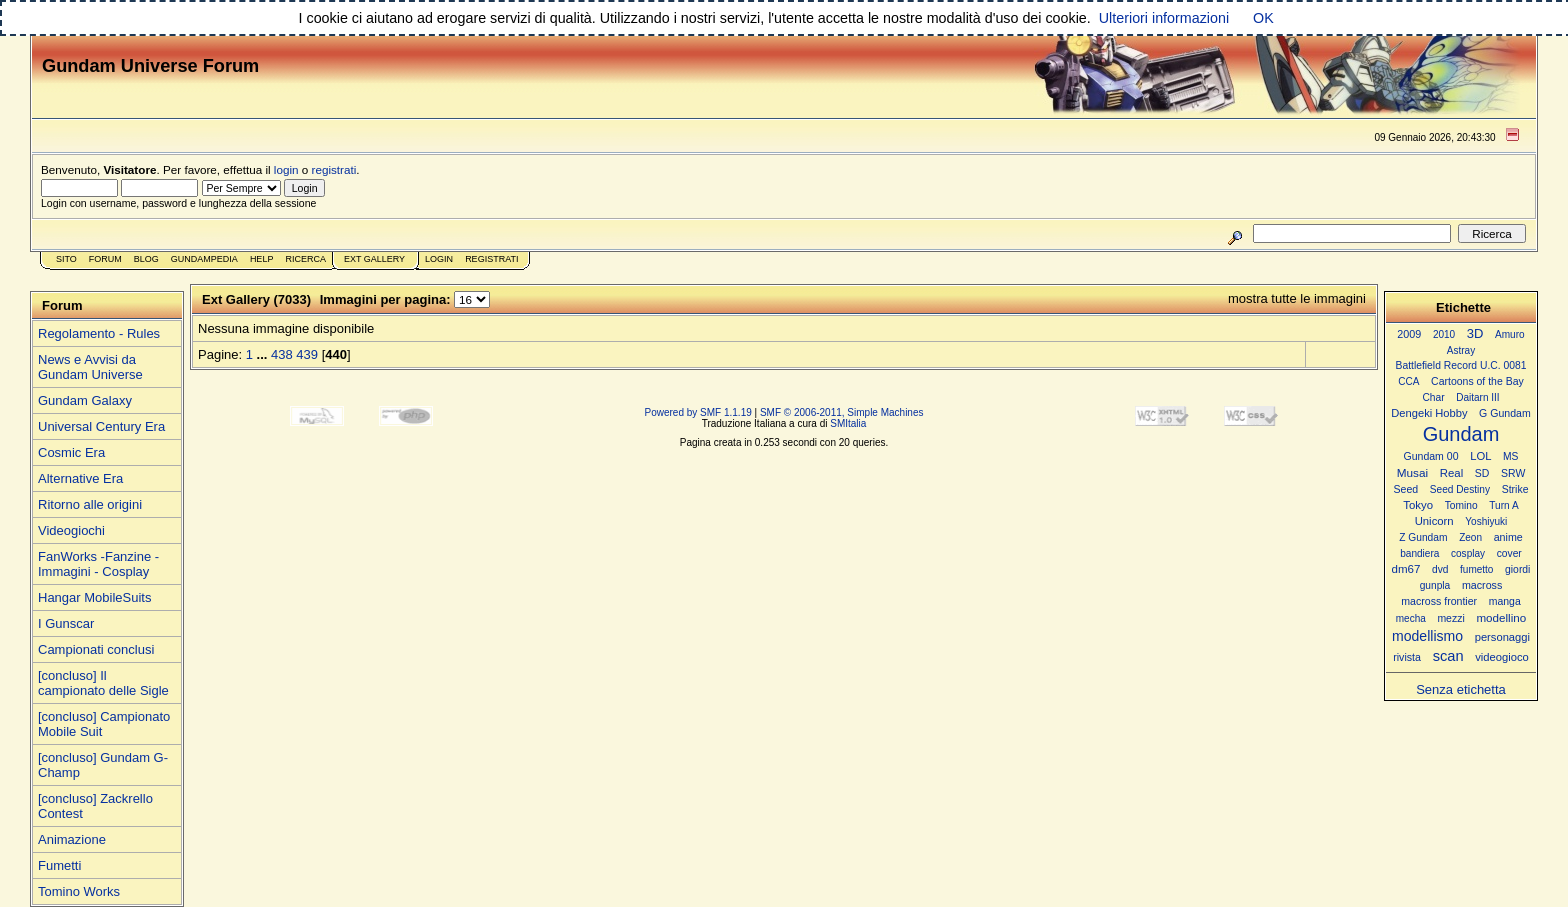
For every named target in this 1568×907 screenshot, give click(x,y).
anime (1508, 537)
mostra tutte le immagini (1297, 298)
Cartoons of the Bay (1477, 381)
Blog (146, 259)
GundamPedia (204, 259)
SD (1482, 473)
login (286, 169)
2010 (1444, 334)
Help (262, 259)
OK (1263, 18)
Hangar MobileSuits (94, 597)
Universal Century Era (101, 426)
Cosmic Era (71, 452)
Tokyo (1418, 505)
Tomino (1461, 505)
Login (439, 259)
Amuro (1510, 334)
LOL (1480, 456)
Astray (1461, 350)
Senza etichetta (1461, 689)
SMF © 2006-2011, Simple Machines (842, 412)
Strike (1515, 489)
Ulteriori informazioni (1164, 18)
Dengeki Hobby (1429, 413)
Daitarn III (1477, 397)
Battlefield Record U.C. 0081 (1461, 365)
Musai (1412, 472)
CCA (1408, 381)
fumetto (1476, 569)
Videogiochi (71, 530)
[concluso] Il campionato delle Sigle (103, 683)
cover (1509, 553)
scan (1448, 656)
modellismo (1427, 636)
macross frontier (1439, 601)
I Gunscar (66, 623)
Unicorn (1434, 521)
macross (1482, 585)
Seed (1405, 489)
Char (1433, 397)
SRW (1513, 473)
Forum (105, 259)
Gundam (1461, 434)
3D (1475, 333)
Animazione (72, 839)
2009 (1409, 334)
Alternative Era (80, 478)
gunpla (1435, 585)
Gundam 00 (1431, 456)
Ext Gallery (374, 259)
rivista (1407, 657)
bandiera (1419, 553)
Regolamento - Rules (99, 333)
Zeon (1470, 537)
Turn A (1503, 505)
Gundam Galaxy (85, 400)
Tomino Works (79, 891)
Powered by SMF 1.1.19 (698, 412)
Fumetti (59, 865)
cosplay (1468, 553)
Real (1451, 473)
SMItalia (848, 423)
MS (1510, 456)
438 (282, 354)
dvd (1440, 569)
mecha (1411, 618)
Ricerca (305, 259)
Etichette (1463, 307)
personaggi (1502, 637)
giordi (1517, 569)
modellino (1501, 617)
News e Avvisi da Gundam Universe (90, 367)
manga (1505, 601)
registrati (334, 169)
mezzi (1450, 618)
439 (307, 354)
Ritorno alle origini (90, 504)
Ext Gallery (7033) (256, 299)
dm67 (1406, 569)
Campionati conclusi (96, 649)
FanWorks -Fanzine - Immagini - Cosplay (98, 564)
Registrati (491, 259)
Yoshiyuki (1486, 521)
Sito (66, 259)
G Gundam (1505, 413)
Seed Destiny (1460, 489)
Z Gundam (1423, 537)
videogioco (1502, 657)
